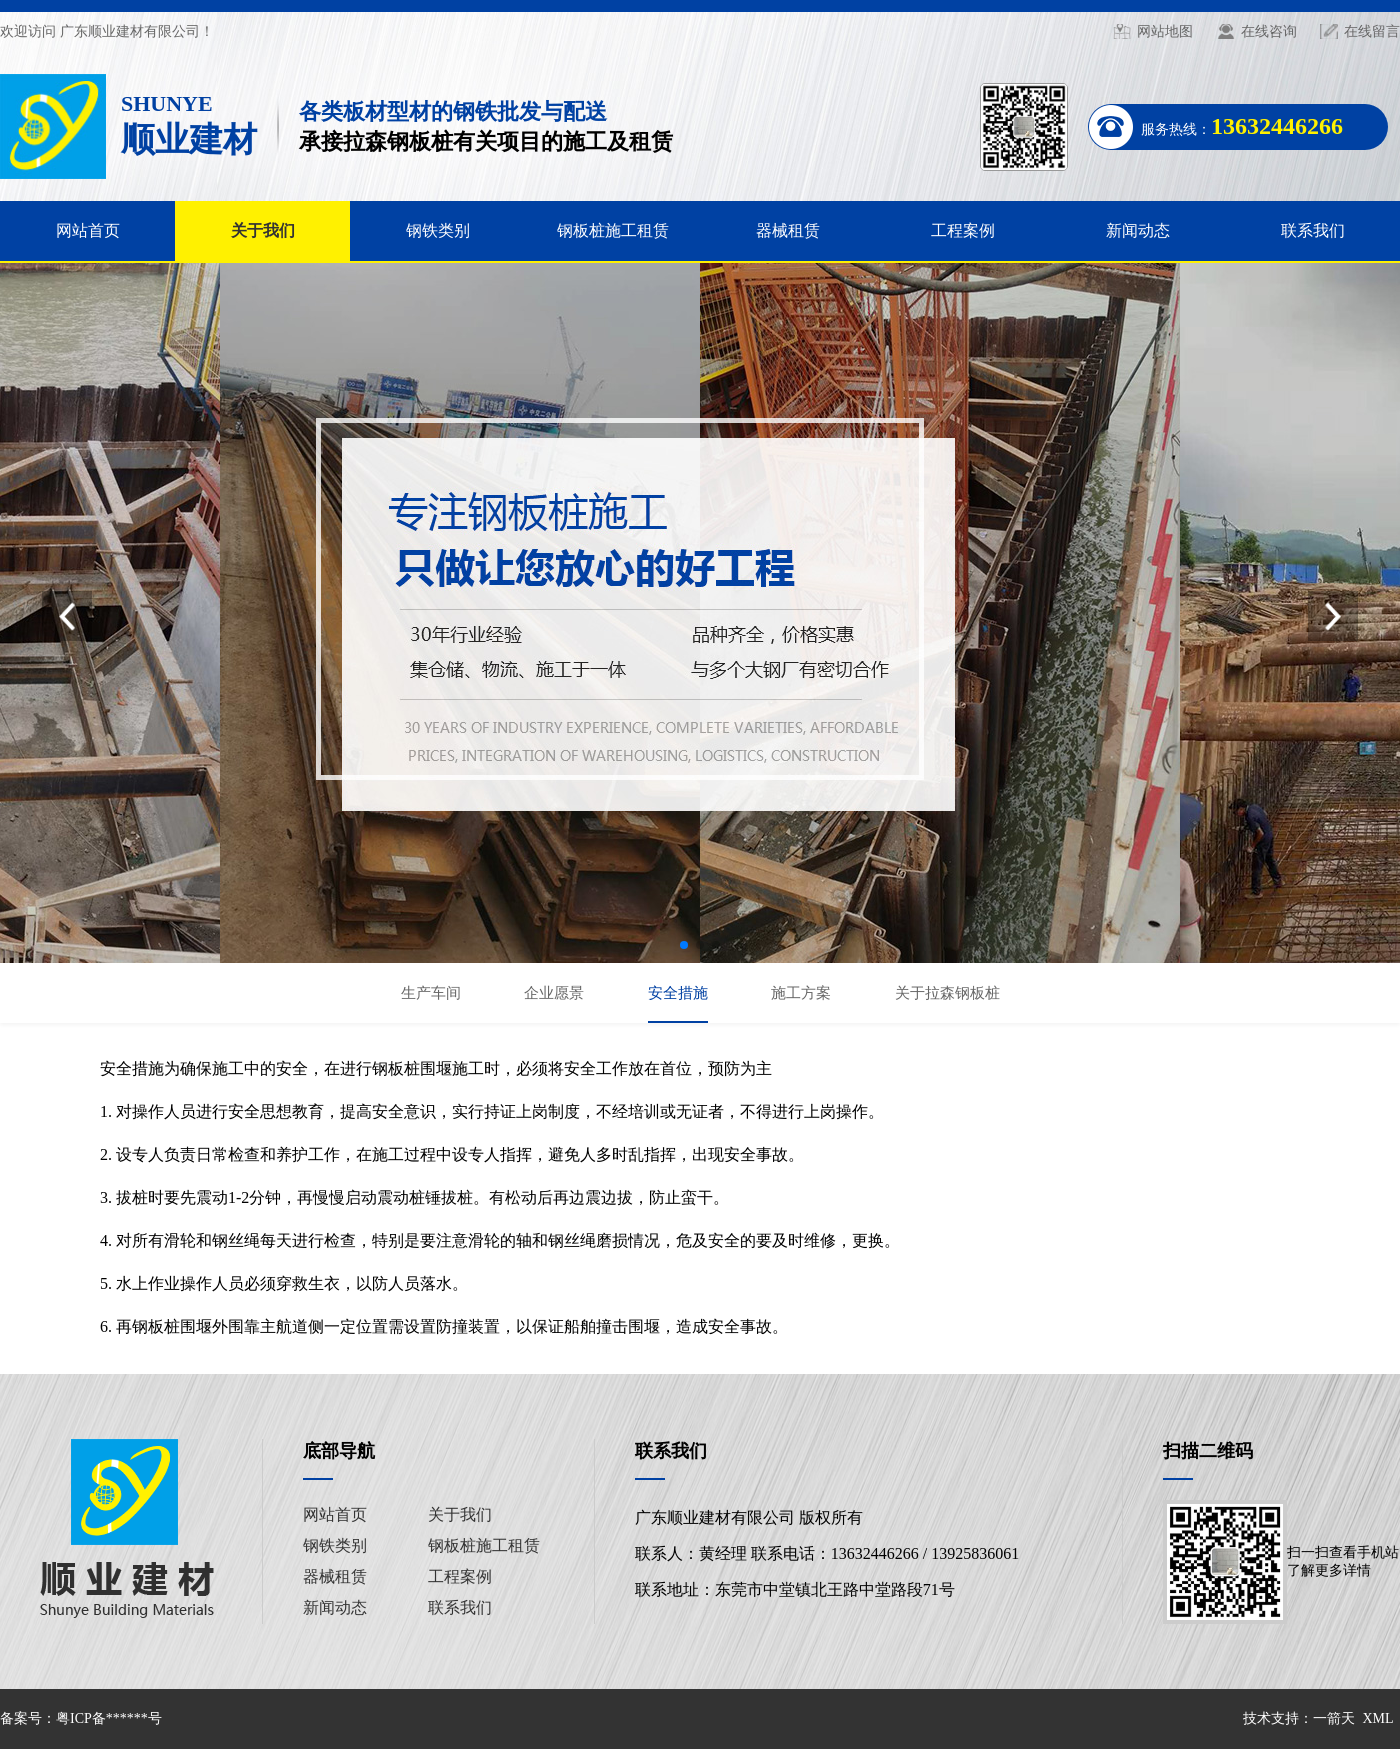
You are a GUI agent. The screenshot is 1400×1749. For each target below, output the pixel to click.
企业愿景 (554, 993)
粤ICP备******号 (109, 1718)
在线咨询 (1269, 31)
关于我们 (263, 230)
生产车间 (431, 993)
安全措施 (678, 993)
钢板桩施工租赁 (613, 230)
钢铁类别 (438, 230)
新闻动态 (1138, 230)
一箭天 (1334, 1718)
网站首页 (88, 230)
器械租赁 (788, 230)
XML (1377, 1718)
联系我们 (1313, 230)
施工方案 (801, 993)
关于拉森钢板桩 (947, 993)
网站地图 (1165, 31)
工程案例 (963, 230)
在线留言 (1372, 31)
